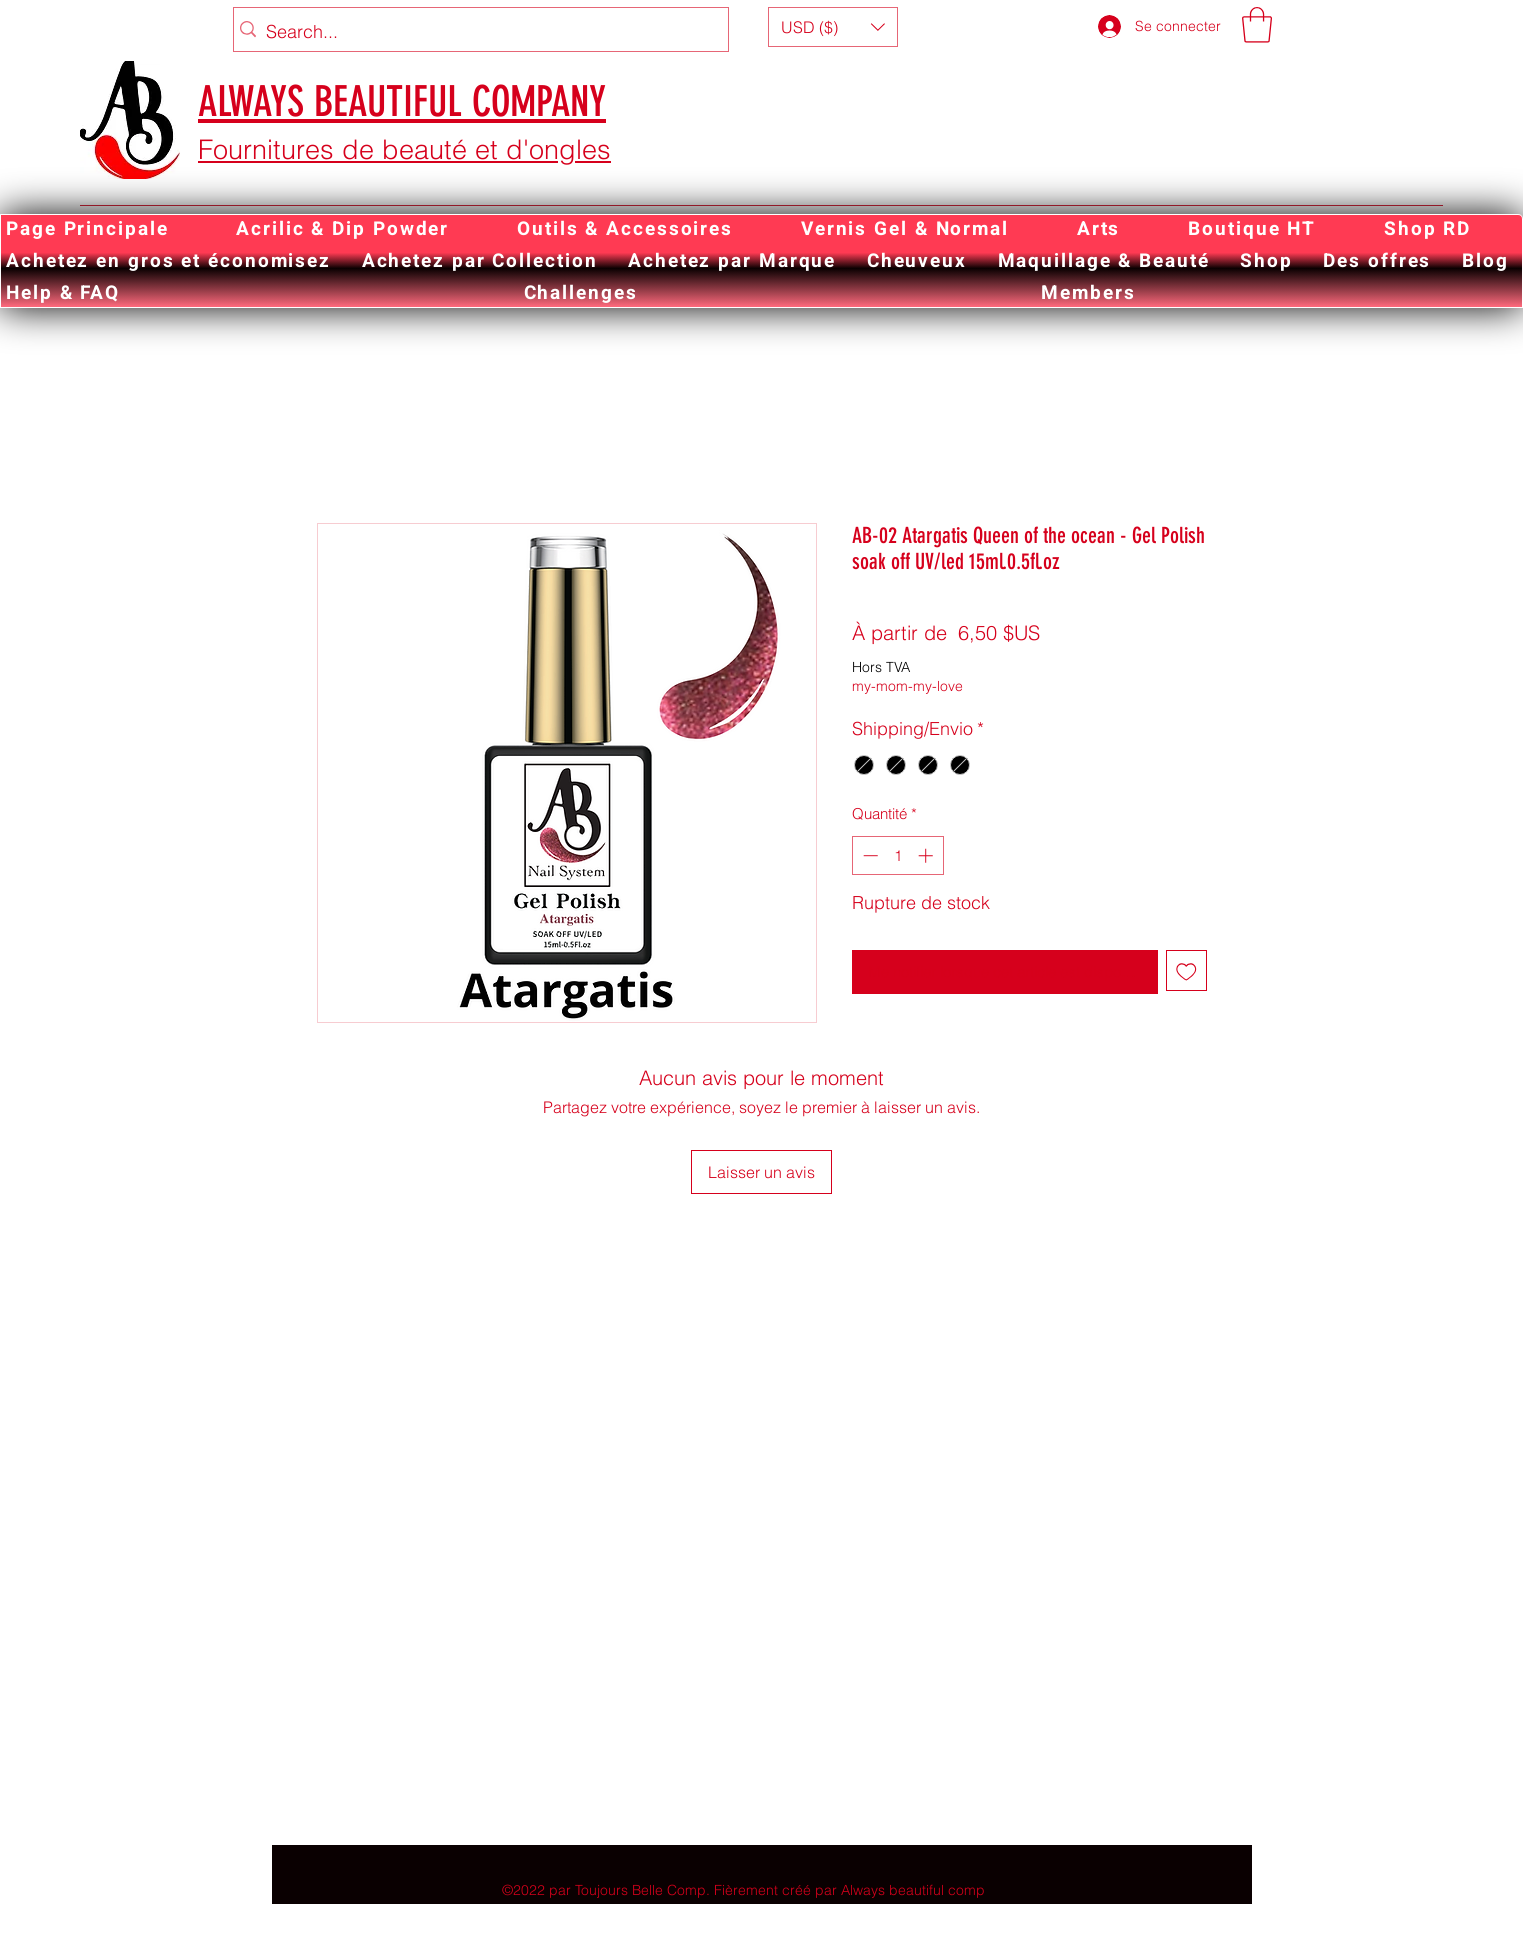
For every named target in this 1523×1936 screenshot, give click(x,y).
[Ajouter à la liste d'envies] (1186, 970)
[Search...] (476, 32)
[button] (833, 27)
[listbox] (833, 27)
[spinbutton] (897, 855)
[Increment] (927, 855)
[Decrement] (868, 855)
